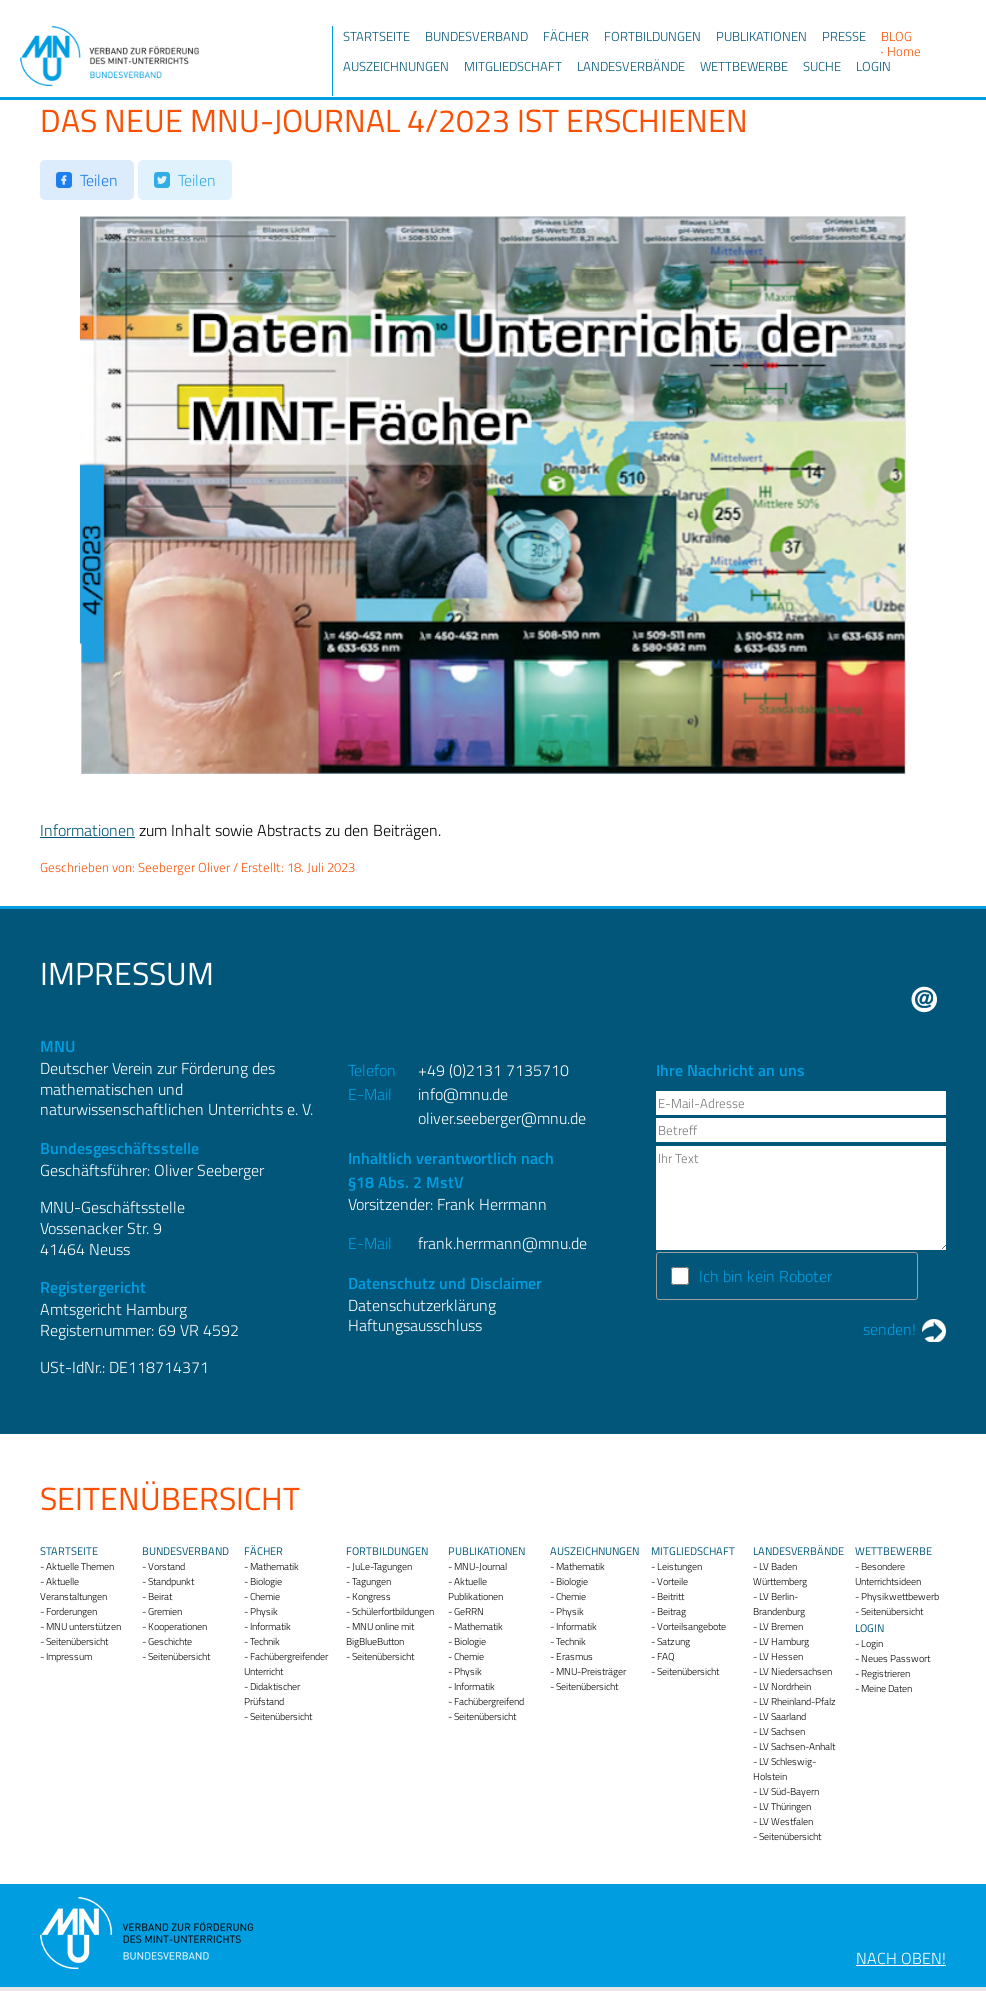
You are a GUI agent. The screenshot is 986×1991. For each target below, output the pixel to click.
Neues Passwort (895, 1658)
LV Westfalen (786, 1821)
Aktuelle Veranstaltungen (73, 1589)
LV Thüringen (785, 1806)
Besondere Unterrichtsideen (888, 1574)
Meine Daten (886, 1688)
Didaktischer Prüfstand (272, 1694)
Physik (264, 1611)
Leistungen (679, 1566)
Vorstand (166, 1566)
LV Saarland (782, 1716)
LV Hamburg (784, 1641)
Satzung (673, 1641)
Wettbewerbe (744, 66)
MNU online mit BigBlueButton (380, 1634)
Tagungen (371, 1581)
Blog (896, 36)
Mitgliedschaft (513, 66)
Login (873, 66)
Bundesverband (476, 36)
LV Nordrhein (785, 1686)
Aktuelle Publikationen (475, 1589)
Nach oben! (901, 1958)
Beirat (160, 1596)
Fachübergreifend (489, 1701)
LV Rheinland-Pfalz (797, 1701)
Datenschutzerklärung (422, 1305)
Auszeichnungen (396, 66)
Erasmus (574, 1656)
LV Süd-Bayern (789, 1791)
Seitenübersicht (77, 1641)
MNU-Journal (480, 1566)
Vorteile (672, 1581)
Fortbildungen (652, 36)
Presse (844, 36)
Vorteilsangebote (691, 1626)
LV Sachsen (782, 1731)
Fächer (566, 36)
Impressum (69, 1656)
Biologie (266, 1581)
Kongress (371, 1596)
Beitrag (671, 1611)
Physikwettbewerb (900, 1596)
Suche (822, 66)
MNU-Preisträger (591, 1671)
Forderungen (71, 1611)
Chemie (265, 1596)
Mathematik (274, 1566)
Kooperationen (177, 1626)
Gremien (165, 1611)
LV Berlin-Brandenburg (779, 1604)
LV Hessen (781, 1656)
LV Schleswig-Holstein (784, 1769)
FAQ (666, 1656)
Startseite (376, 36)
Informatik (270, 1626)
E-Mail (924, 999)
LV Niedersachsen (795, 1671)
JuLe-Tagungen (382, 1566)
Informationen (87, 830)
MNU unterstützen (83, 1626)
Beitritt (670, 1596)
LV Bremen (781, 1626)
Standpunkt (171, 1581)
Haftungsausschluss (415, 1325)
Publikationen (761, 36)
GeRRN (469, 1611)
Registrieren (885, 1673)
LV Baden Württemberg (780, 1574)
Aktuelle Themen (80, 1566)
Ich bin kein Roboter (765, 1276)
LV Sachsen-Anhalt (797, 1746)
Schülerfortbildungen (393, 1611)
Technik (265, 1641)
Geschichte (170, 1641)
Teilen (99, 180)
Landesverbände (631, 66)
